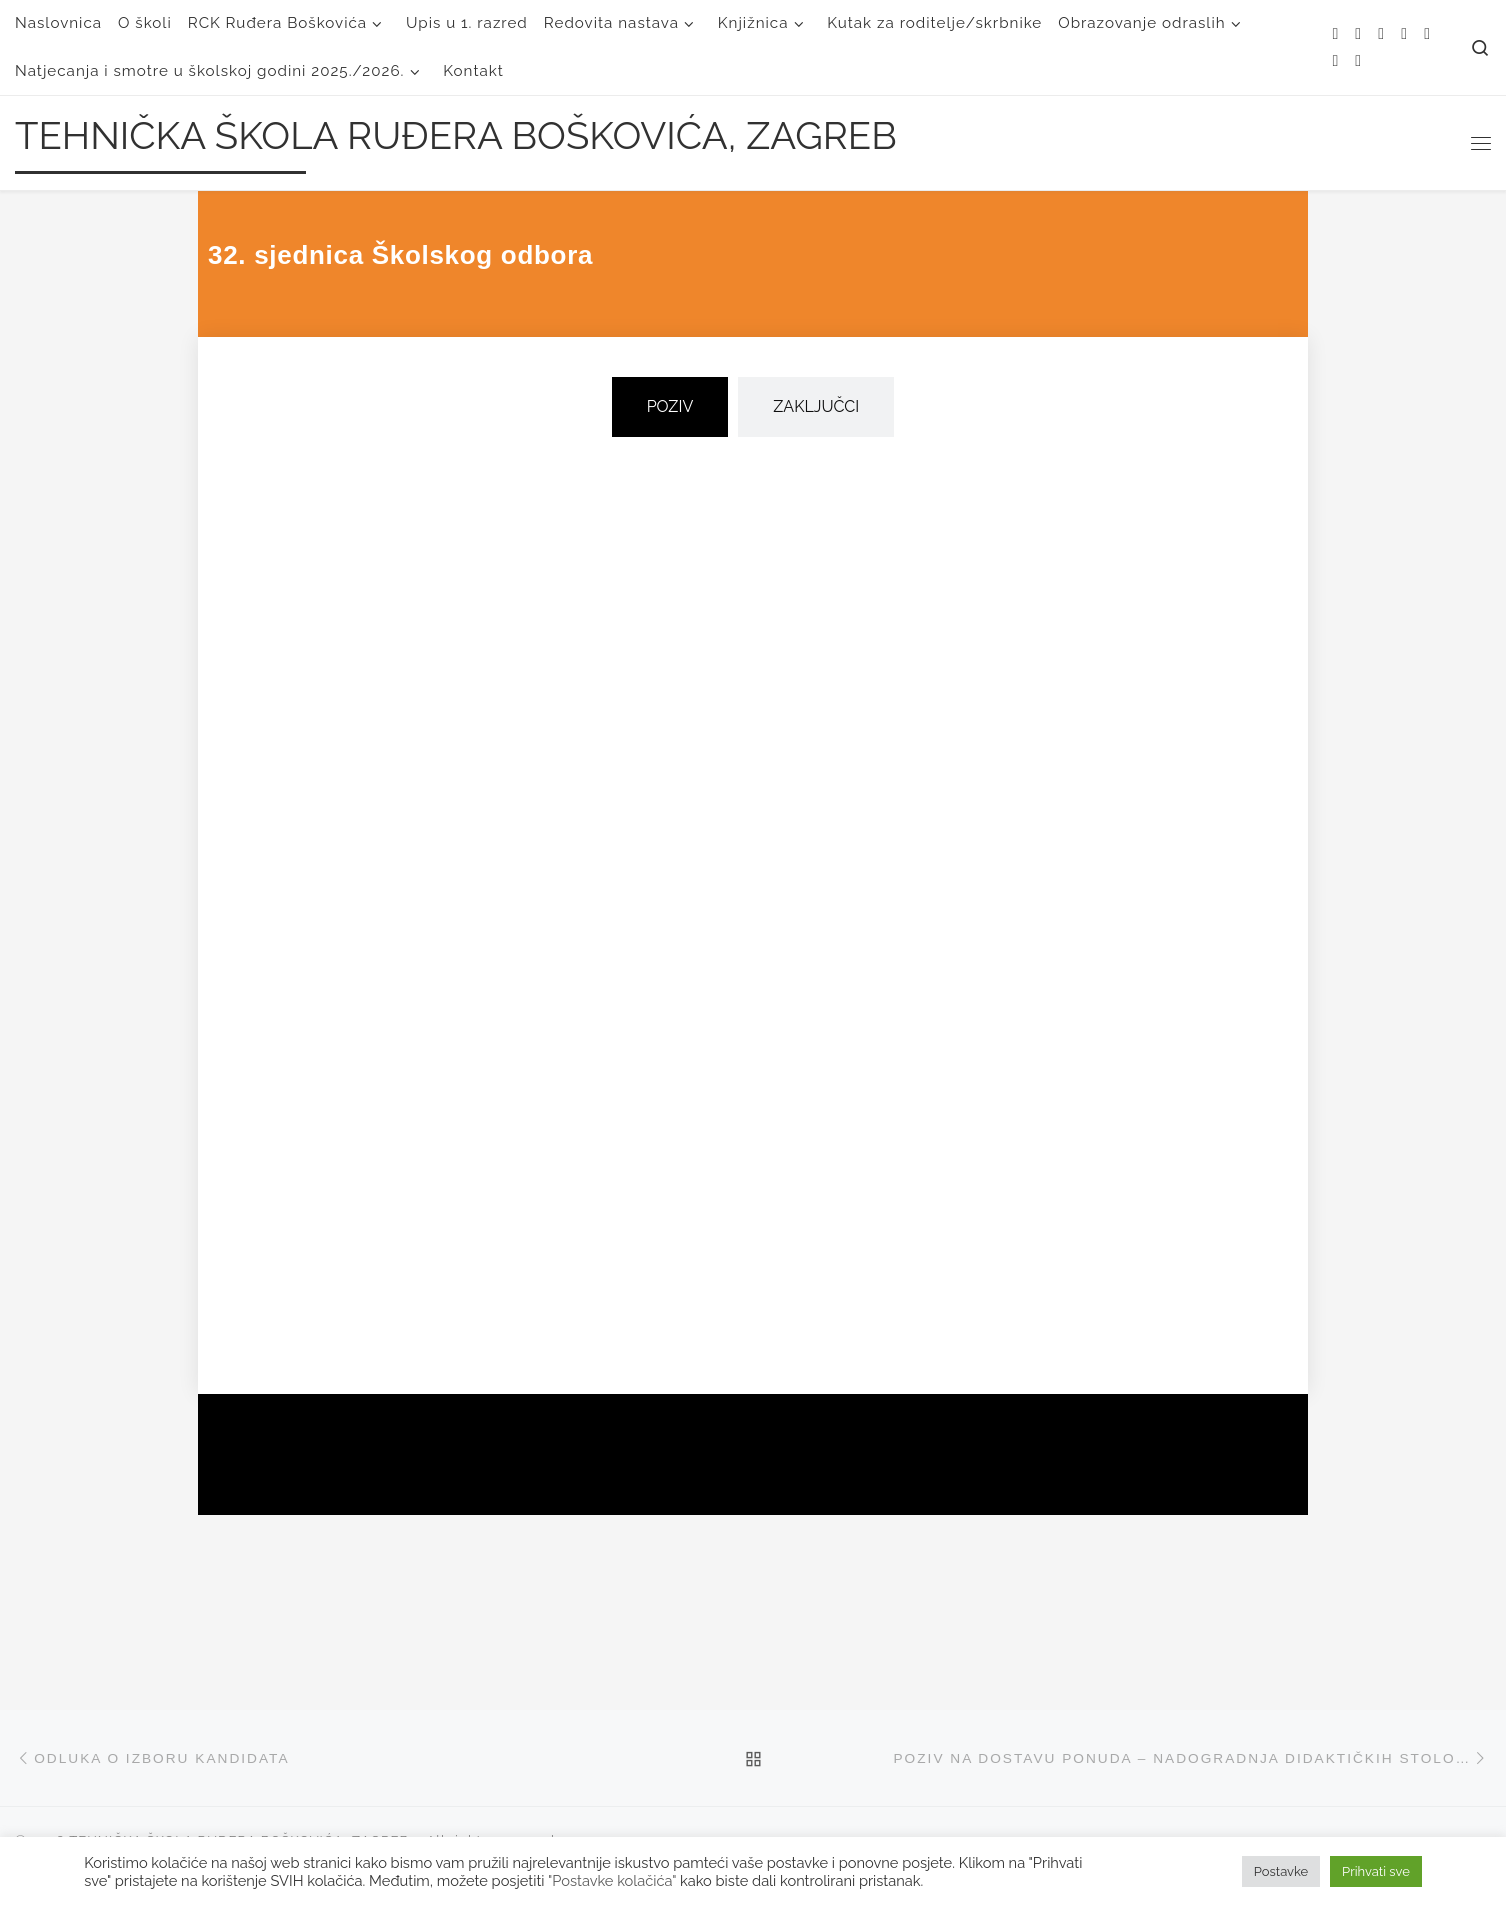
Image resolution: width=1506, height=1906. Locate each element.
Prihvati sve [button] (1376, 1871)
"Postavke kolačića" (612, 1880)
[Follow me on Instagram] (1427, 34)
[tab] (670, 407)
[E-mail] (1358, 34)
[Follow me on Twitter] (1381, 34)
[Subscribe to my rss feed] (1335, 34)
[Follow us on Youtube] (1335, 61)
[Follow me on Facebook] (1404, 34)
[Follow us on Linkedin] (1358, 61)
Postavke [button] (1281, 1871)
